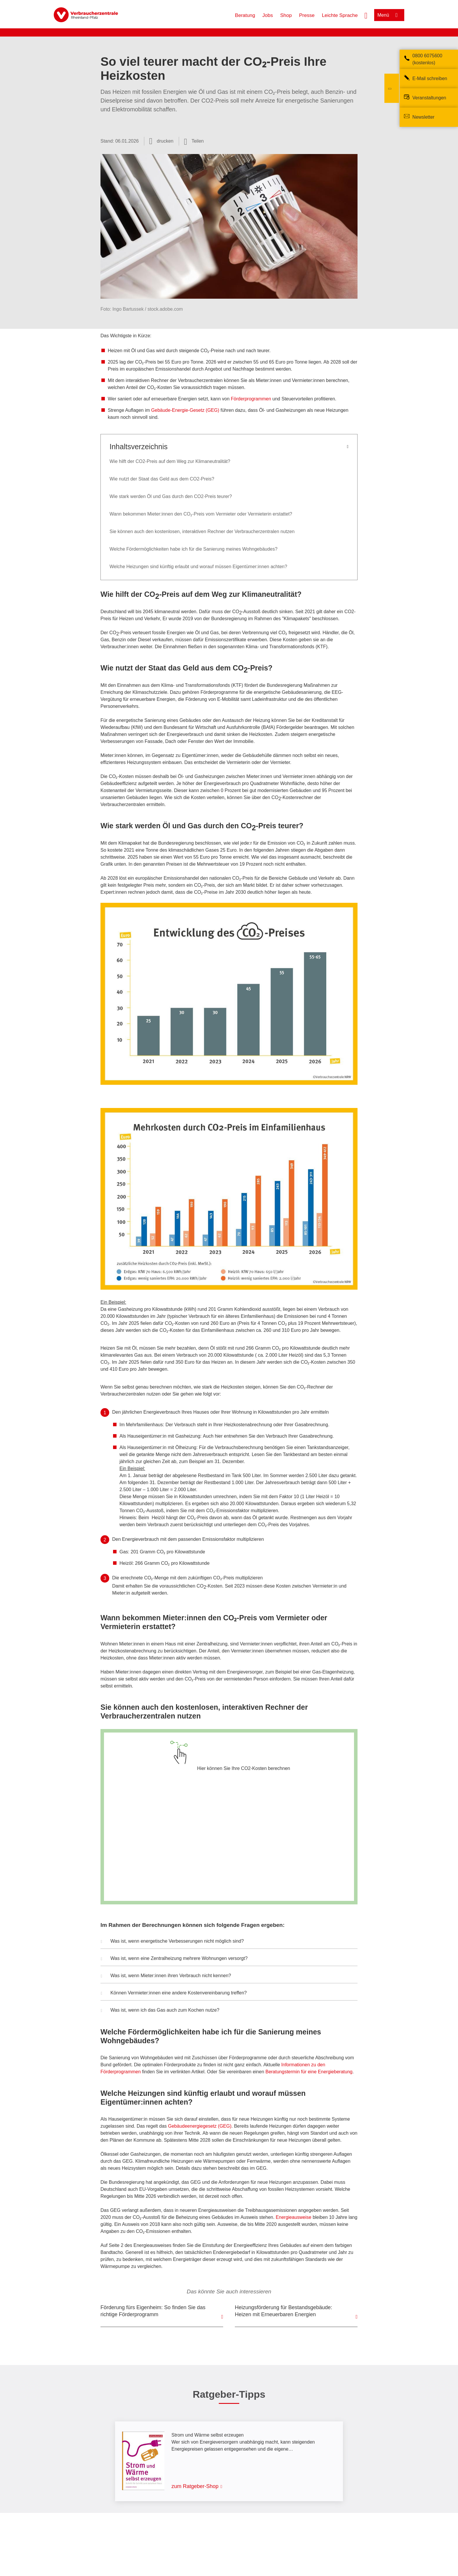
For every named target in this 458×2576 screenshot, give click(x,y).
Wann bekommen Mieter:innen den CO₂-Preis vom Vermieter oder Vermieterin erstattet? (201, 513)
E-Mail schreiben (429, 78)
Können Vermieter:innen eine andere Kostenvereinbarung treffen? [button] (174, 1993)
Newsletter (423, 117)
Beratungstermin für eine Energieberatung (309, 2071)
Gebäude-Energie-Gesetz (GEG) (185, 410)
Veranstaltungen (429, 97)
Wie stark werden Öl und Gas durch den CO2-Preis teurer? (171, 496)
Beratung (245, 15)
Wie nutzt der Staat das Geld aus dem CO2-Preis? (163, 478)
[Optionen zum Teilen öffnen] (194, 141)
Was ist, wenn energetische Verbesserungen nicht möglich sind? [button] (172, 1941)
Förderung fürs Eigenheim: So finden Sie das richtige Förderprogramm (152, 2310)
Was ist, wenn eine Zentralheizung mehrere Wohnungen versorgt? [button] (174, 1959)
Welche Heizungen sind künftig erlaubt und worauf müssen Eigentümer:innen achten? (199, 566)
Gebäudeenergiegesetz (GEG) (199, 2126)
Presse (307, 15)
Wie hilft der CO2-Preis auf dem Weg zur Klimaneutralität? (170, 461)
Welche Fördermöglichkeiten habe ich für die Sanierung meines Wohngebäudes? (194, 549)
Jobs (267, 15)
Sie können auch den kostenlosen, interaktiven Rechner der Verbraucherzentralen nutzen (202, 531)
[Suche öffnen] (366, 15)
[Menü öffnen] (389, 15)
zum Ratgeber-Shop (194, 2486)
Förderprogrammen (251, 398)
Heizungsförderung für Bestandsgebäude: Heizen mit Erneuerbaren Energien (283, 2310)
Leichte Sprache (340, 15)
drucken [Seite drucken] (165, 141)
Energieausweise (294, 2217)
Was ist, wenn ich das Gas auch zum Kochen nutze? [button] (160, 2010)
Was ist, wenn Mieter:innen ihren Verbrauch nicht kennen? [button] (166, 1976)
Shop (286, 15)
